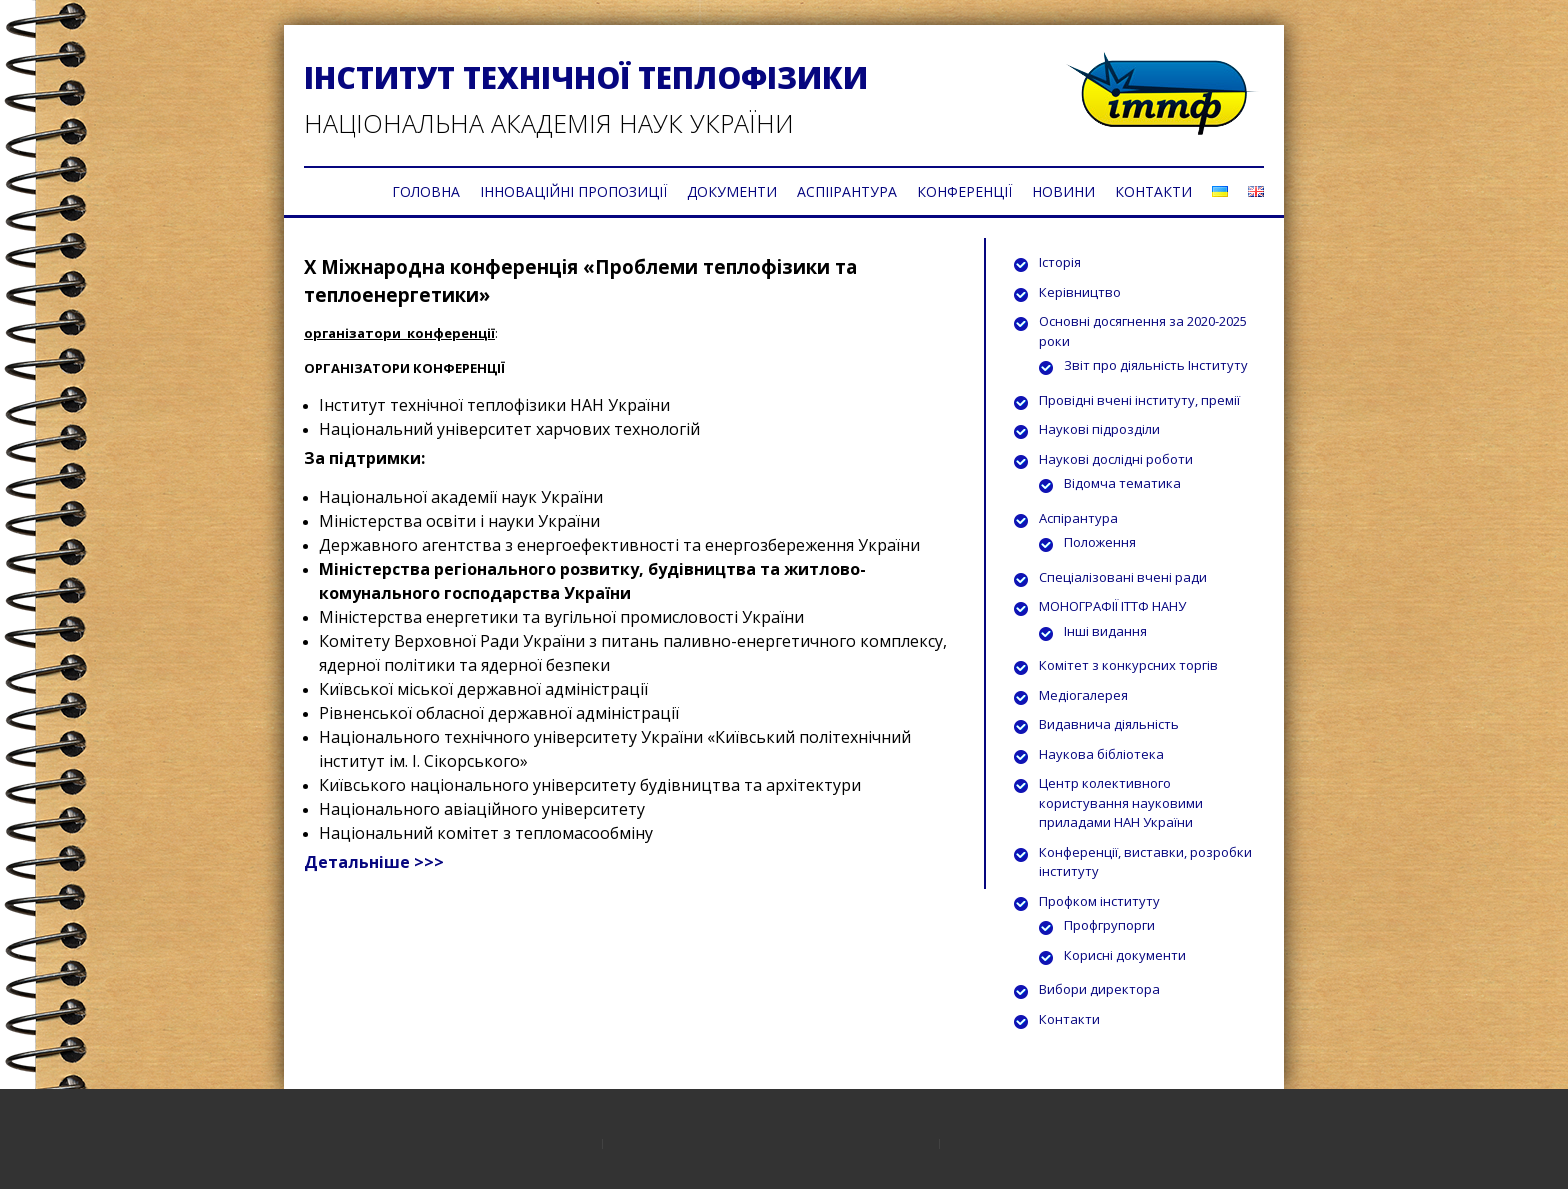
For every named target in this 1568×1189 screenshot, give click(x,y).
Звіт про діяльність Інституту (1156, 365)
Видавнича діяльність (1109, 724)
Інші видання (1105, 631)
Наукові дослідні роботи (1116, 459)
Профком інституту (1099, 901)
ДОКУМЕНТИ (732, 191)
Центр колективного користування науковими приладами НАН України (1121, 802)
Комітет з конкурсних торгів (1128, 665)
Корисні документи (1125, 955)
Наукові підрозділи (1099, 429)
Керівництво (1080, 292)
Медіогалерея (1083, 695)
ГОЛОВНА (426, 191)
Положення (1100, 542)
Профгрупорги (1109, 925)
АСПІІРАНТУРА (847, 191)
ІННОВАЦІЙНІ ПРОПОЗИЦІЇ (573, 191)
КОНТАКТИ (1153, 191)
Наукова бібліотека (1101, 754)
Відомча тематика (1122, 483)
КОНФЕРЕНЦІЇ (964, 191)
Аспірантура (1078, 518)
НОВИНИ (1063, 191)
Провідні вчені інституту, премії (1139, 400)
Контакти (1069, 1019)
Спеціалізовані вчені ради (1123, 577)
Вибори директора (1099, 989)
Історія (1060, 262)
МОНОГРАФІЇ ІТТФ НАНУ (1112, 606)
